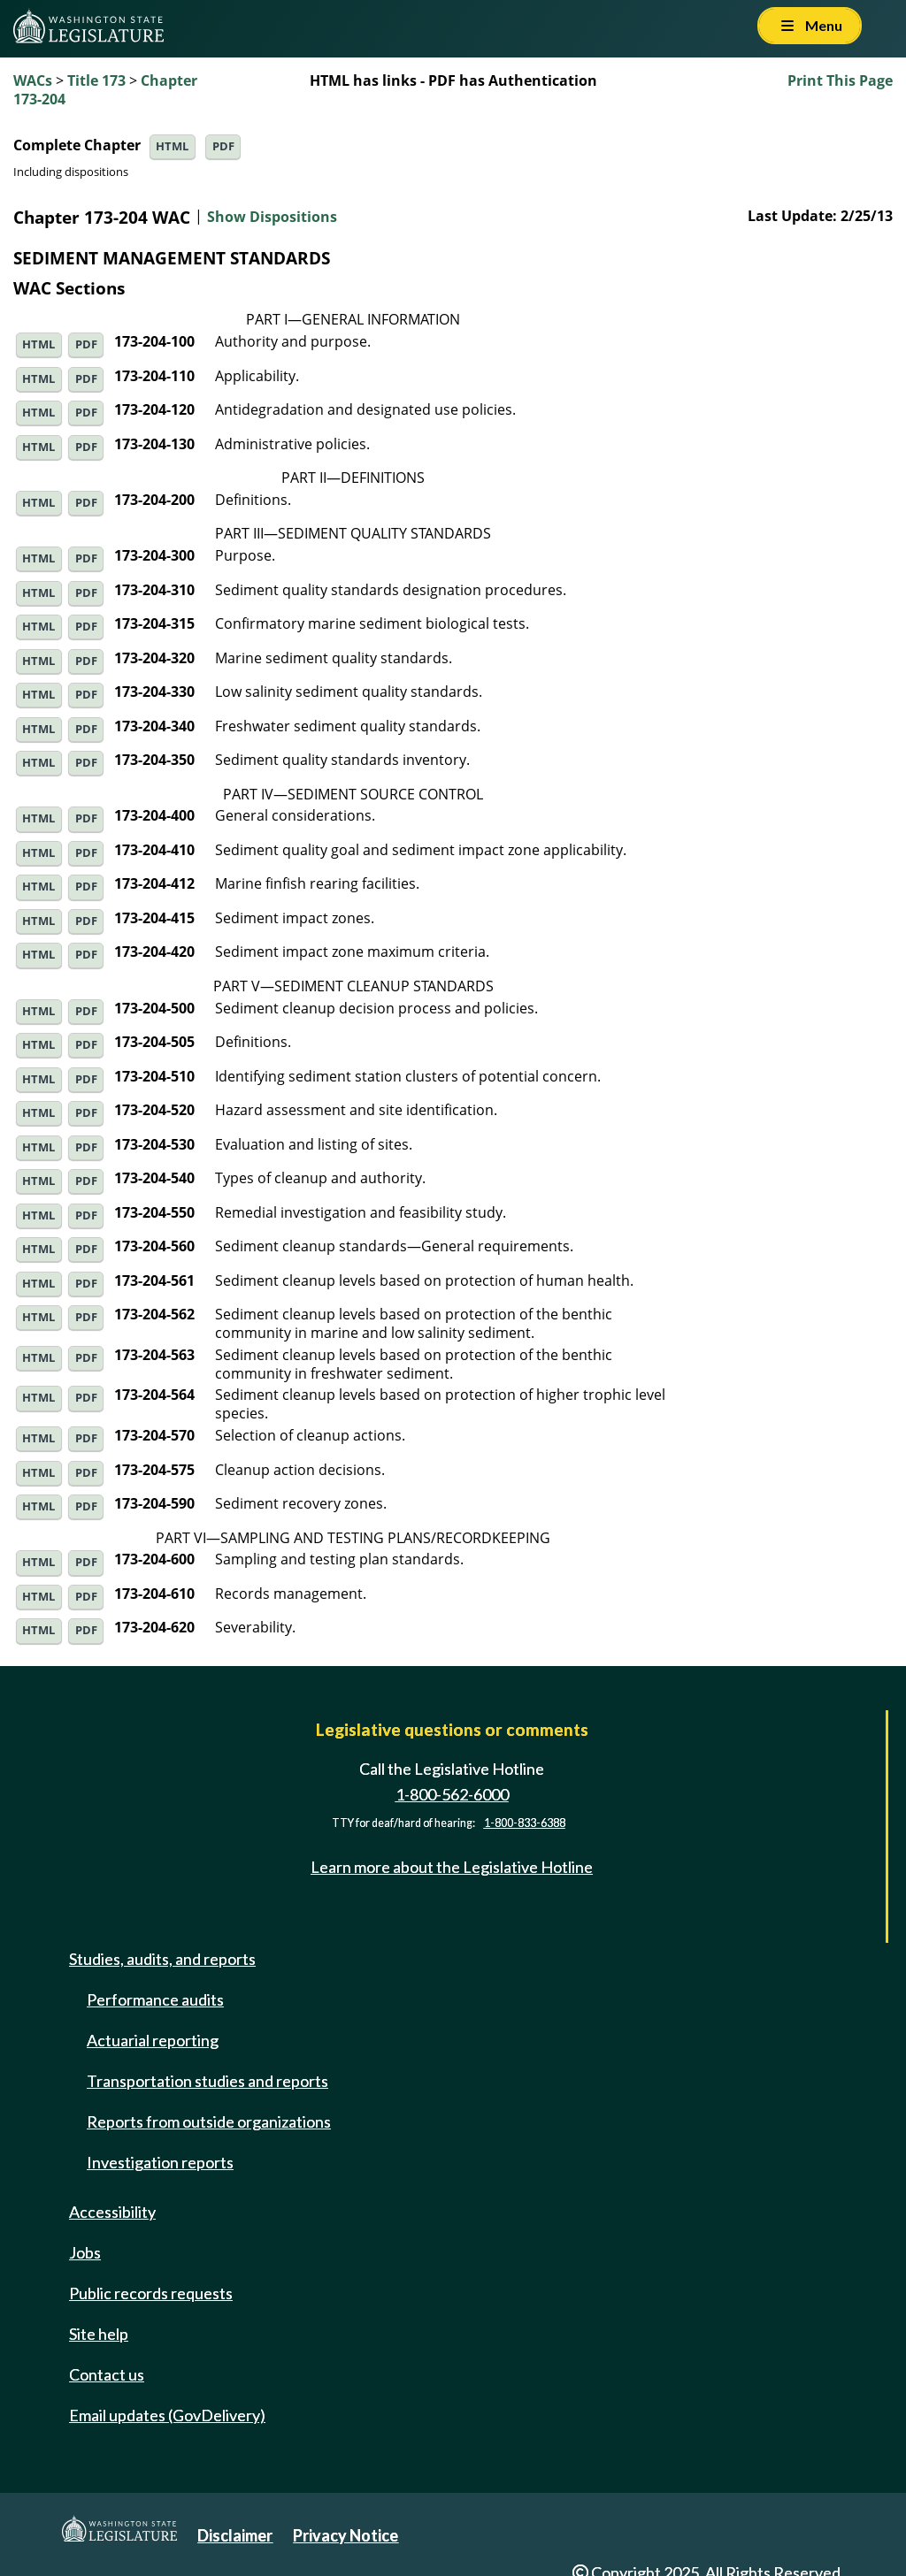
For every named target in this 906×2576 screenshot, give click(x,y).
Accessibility (112, 2211)
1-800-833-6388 (524, 1823)
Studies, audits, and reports (162, 1958)
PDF (223, 146)
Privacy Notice (345, 2535)
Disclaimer (235, 2535)
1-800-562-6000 (452, 1794)
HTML (172, 146)
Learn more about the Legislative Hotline (452, 1867)
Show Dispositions (272, 217)
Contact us (106, 2374)
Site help (98, 2333)
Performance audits (155, 1999)
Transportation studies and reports (207, 2081)
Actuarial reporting (153, 2040)
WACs (32, 80)
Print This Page (840, 80)
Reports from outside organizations (209, 2121)
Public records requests (151, 2293)
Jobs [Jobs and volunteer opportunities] (85, 2252)
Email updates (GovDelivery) (167, 2415)
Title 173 (96, 80)
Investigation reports (160, 2162)
